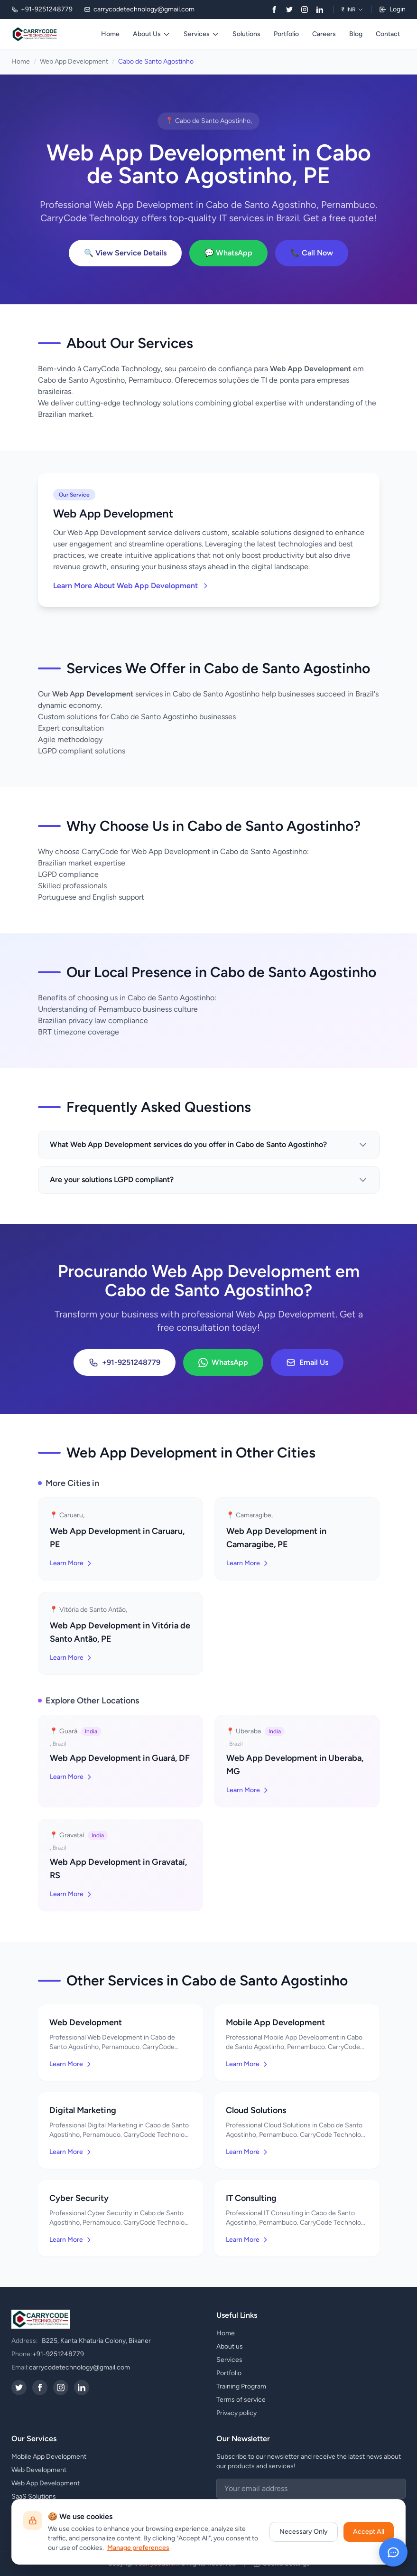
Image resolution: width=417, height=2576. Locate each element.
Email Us (307, 1362)
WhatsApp (223, 1362)
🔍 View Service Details (125, 252)
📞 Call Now (311, 252)
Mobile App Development (48, 2457)
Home (110, 34)
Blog (355, 34)
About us (229, 2346)
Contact (388, 34)
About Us (151, 34)
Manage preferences (138, 2548)
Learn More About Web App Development (131, 585)
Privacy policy (236, 2413)
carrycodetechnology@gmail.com (79, 2367)
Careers (324, 34)
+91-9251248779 (124, 1362)
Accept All (368, 2532)
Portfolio (286, 34)
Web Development (38, 2470)
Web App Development (74, 61)
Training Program (241, 2386)
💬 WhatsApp (228, 252)
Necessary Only (303, 2532)
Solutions (246, 34)
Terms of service (241, 2400)
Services (201, 34)
